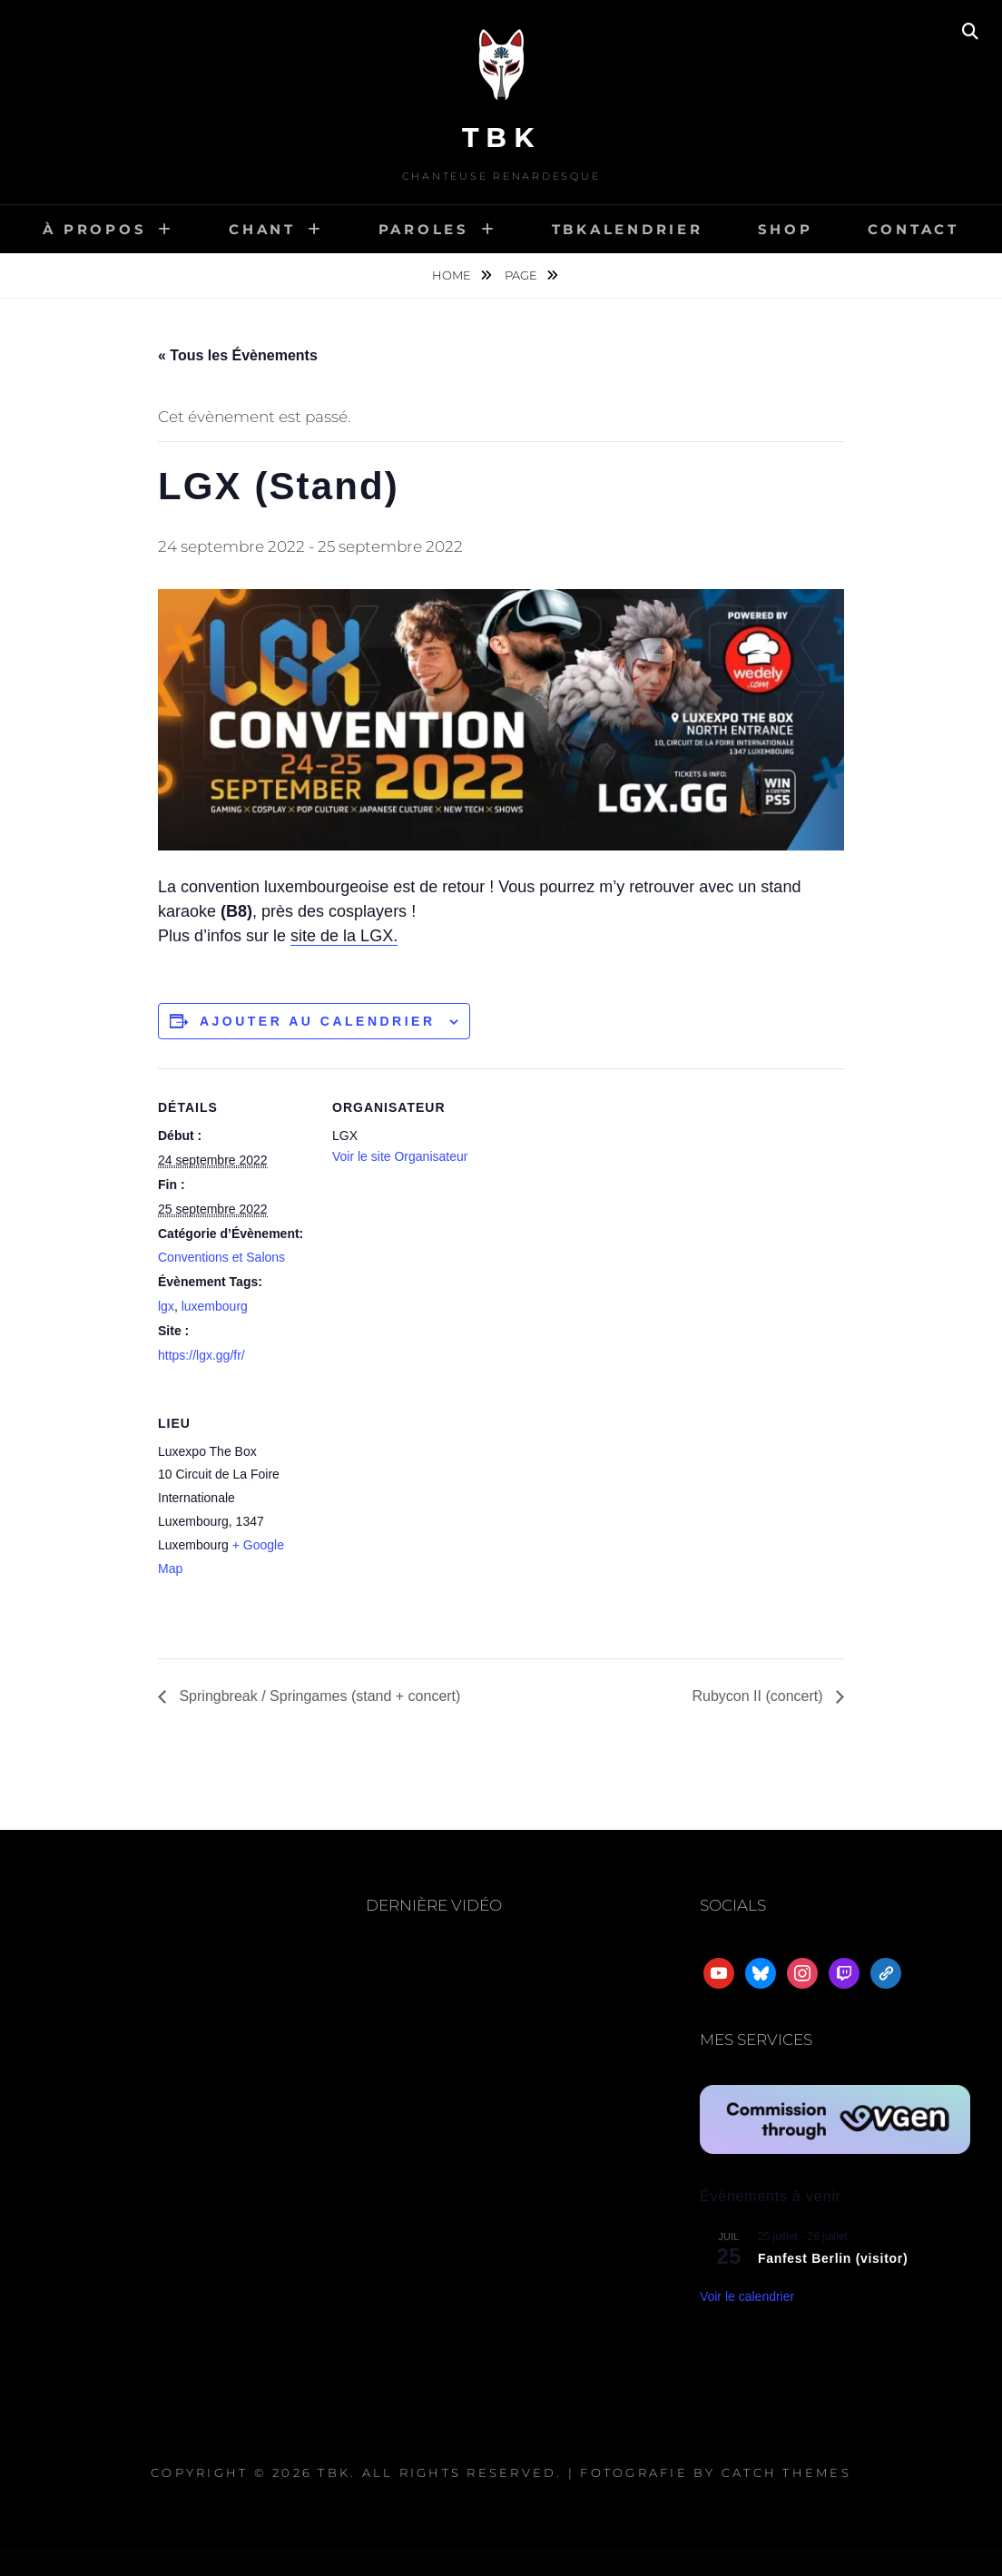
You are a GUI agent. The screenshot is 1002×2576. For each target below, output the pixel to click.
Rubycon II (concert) (760, 1696)
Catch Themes (786, 2472)
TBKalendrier (627, 229)
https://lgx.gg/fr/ (201, 1355)
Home (453, 275)
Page (522, 275)
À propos (94, 229)
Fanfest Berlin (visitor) (833, 2258)
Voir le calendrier (747, 2296)
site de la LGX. (344, 936)
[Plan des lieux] (428, 1509)
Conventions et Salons (221, 1257)
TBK (501, 137)
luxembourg (215, 1306)
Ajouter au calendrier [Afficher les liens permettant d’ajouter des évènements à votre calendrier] (318, 1021)
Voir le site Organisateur (399, 1156)
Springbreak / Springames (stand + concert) (317, 1696)
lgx (166, 1306)
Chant (262, 229)
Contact (913, 229)
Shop (785, 229)
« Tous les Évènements (238, 355)
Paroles (423, 229)
